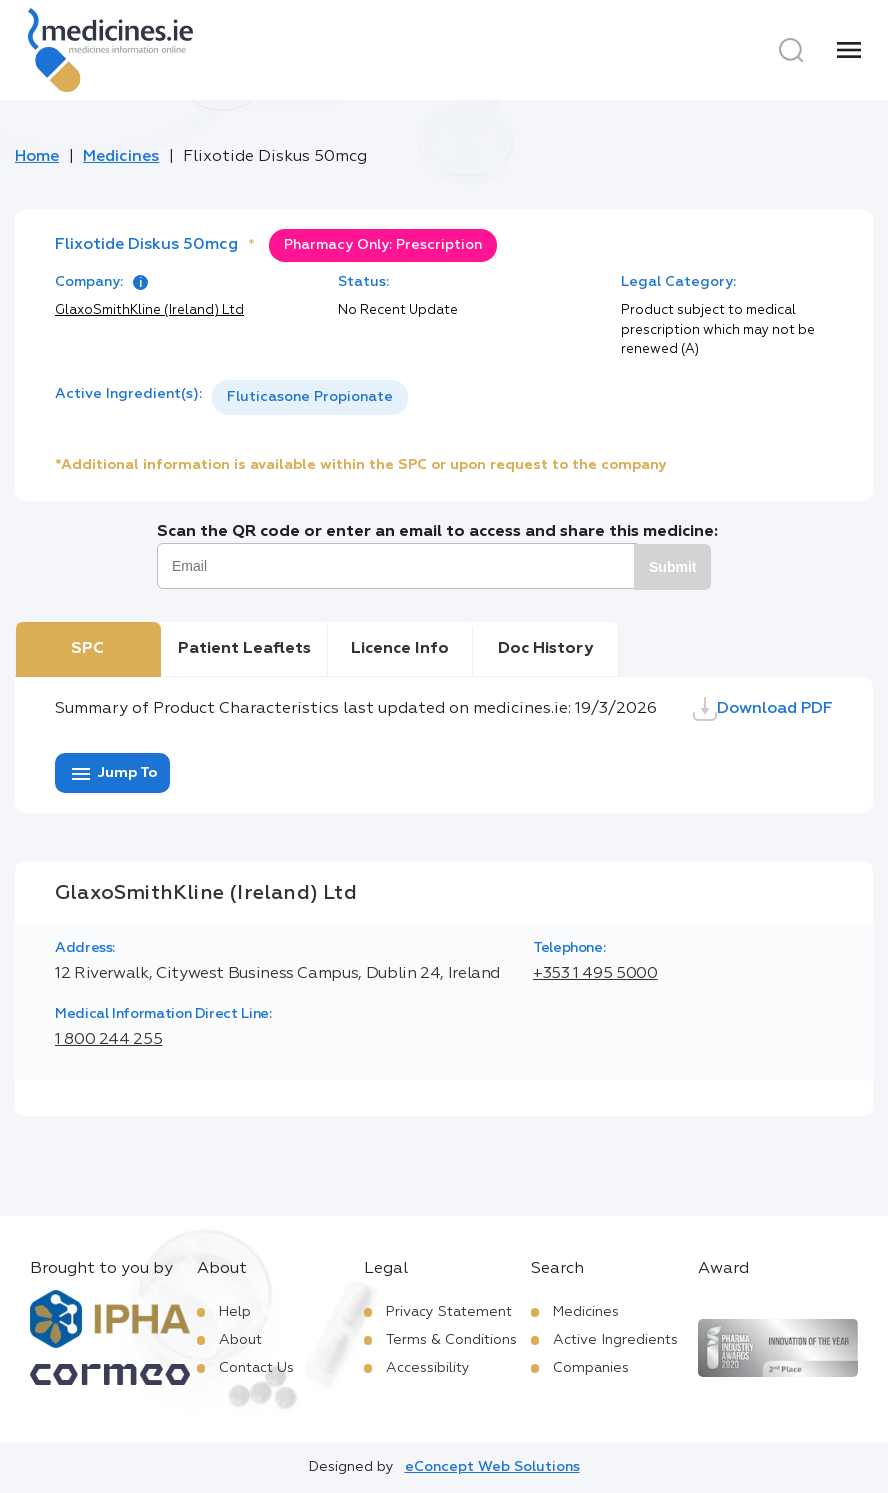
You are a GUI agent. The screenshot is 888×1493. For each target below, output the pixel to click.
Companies (591, 1368)
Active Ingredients (615, 1340)
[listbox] (310, 397)
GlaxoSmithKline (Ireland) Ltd (149, 310)
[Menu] (849, 50)
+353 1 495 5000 (595, 974)
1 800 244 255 (108, 1040)
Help (235, 1312)
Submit (672, 567)
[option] (310, 397)
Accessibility (428, 1368)
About (240, 1340)
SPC (87, 649)
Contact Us (256, 1368)
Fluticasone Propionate (310, 397)
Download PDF (763, 709)
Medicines (121, 157)
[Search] (791, 50)
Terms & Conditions (451, 1340)
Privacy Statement (449, 1312)
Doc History (545, 649)
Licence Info (400, 649)
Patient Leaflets (244, 649)
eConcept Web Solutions (492, 1467)
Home (37, 157)
